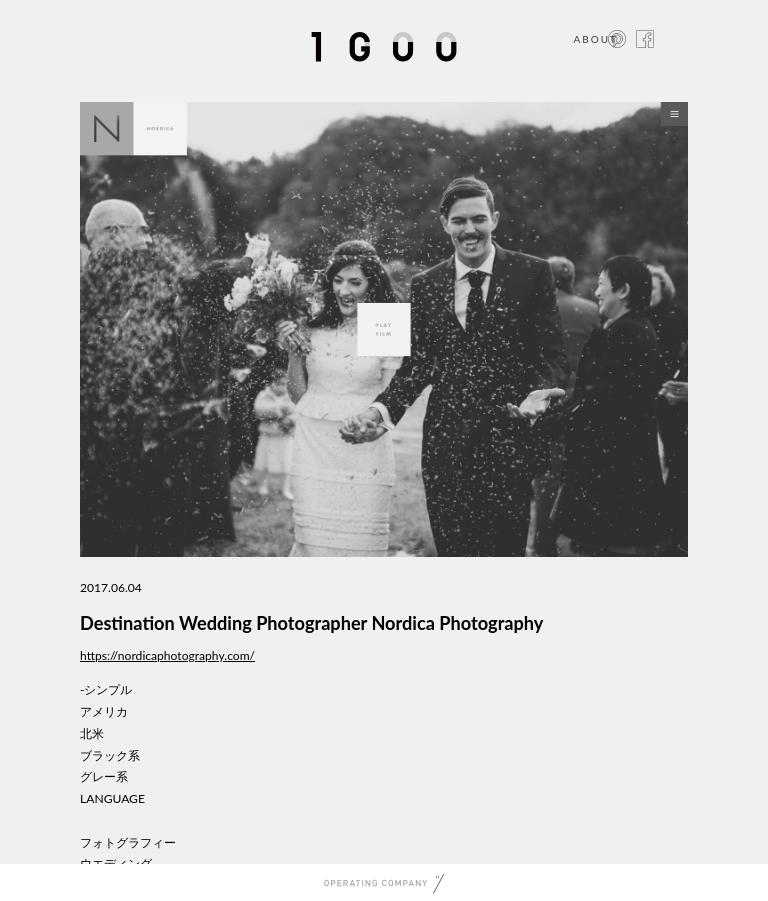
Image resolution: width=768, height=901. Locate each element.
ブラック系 (110, 755)
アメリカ (104, 711)
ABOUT (595, 39)
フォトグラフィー (128, 842)
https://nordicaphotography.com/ (167, 655)
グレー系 (104, 776)
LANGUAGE (112, 798)
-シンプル (106, 689)
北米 (92, 733)
